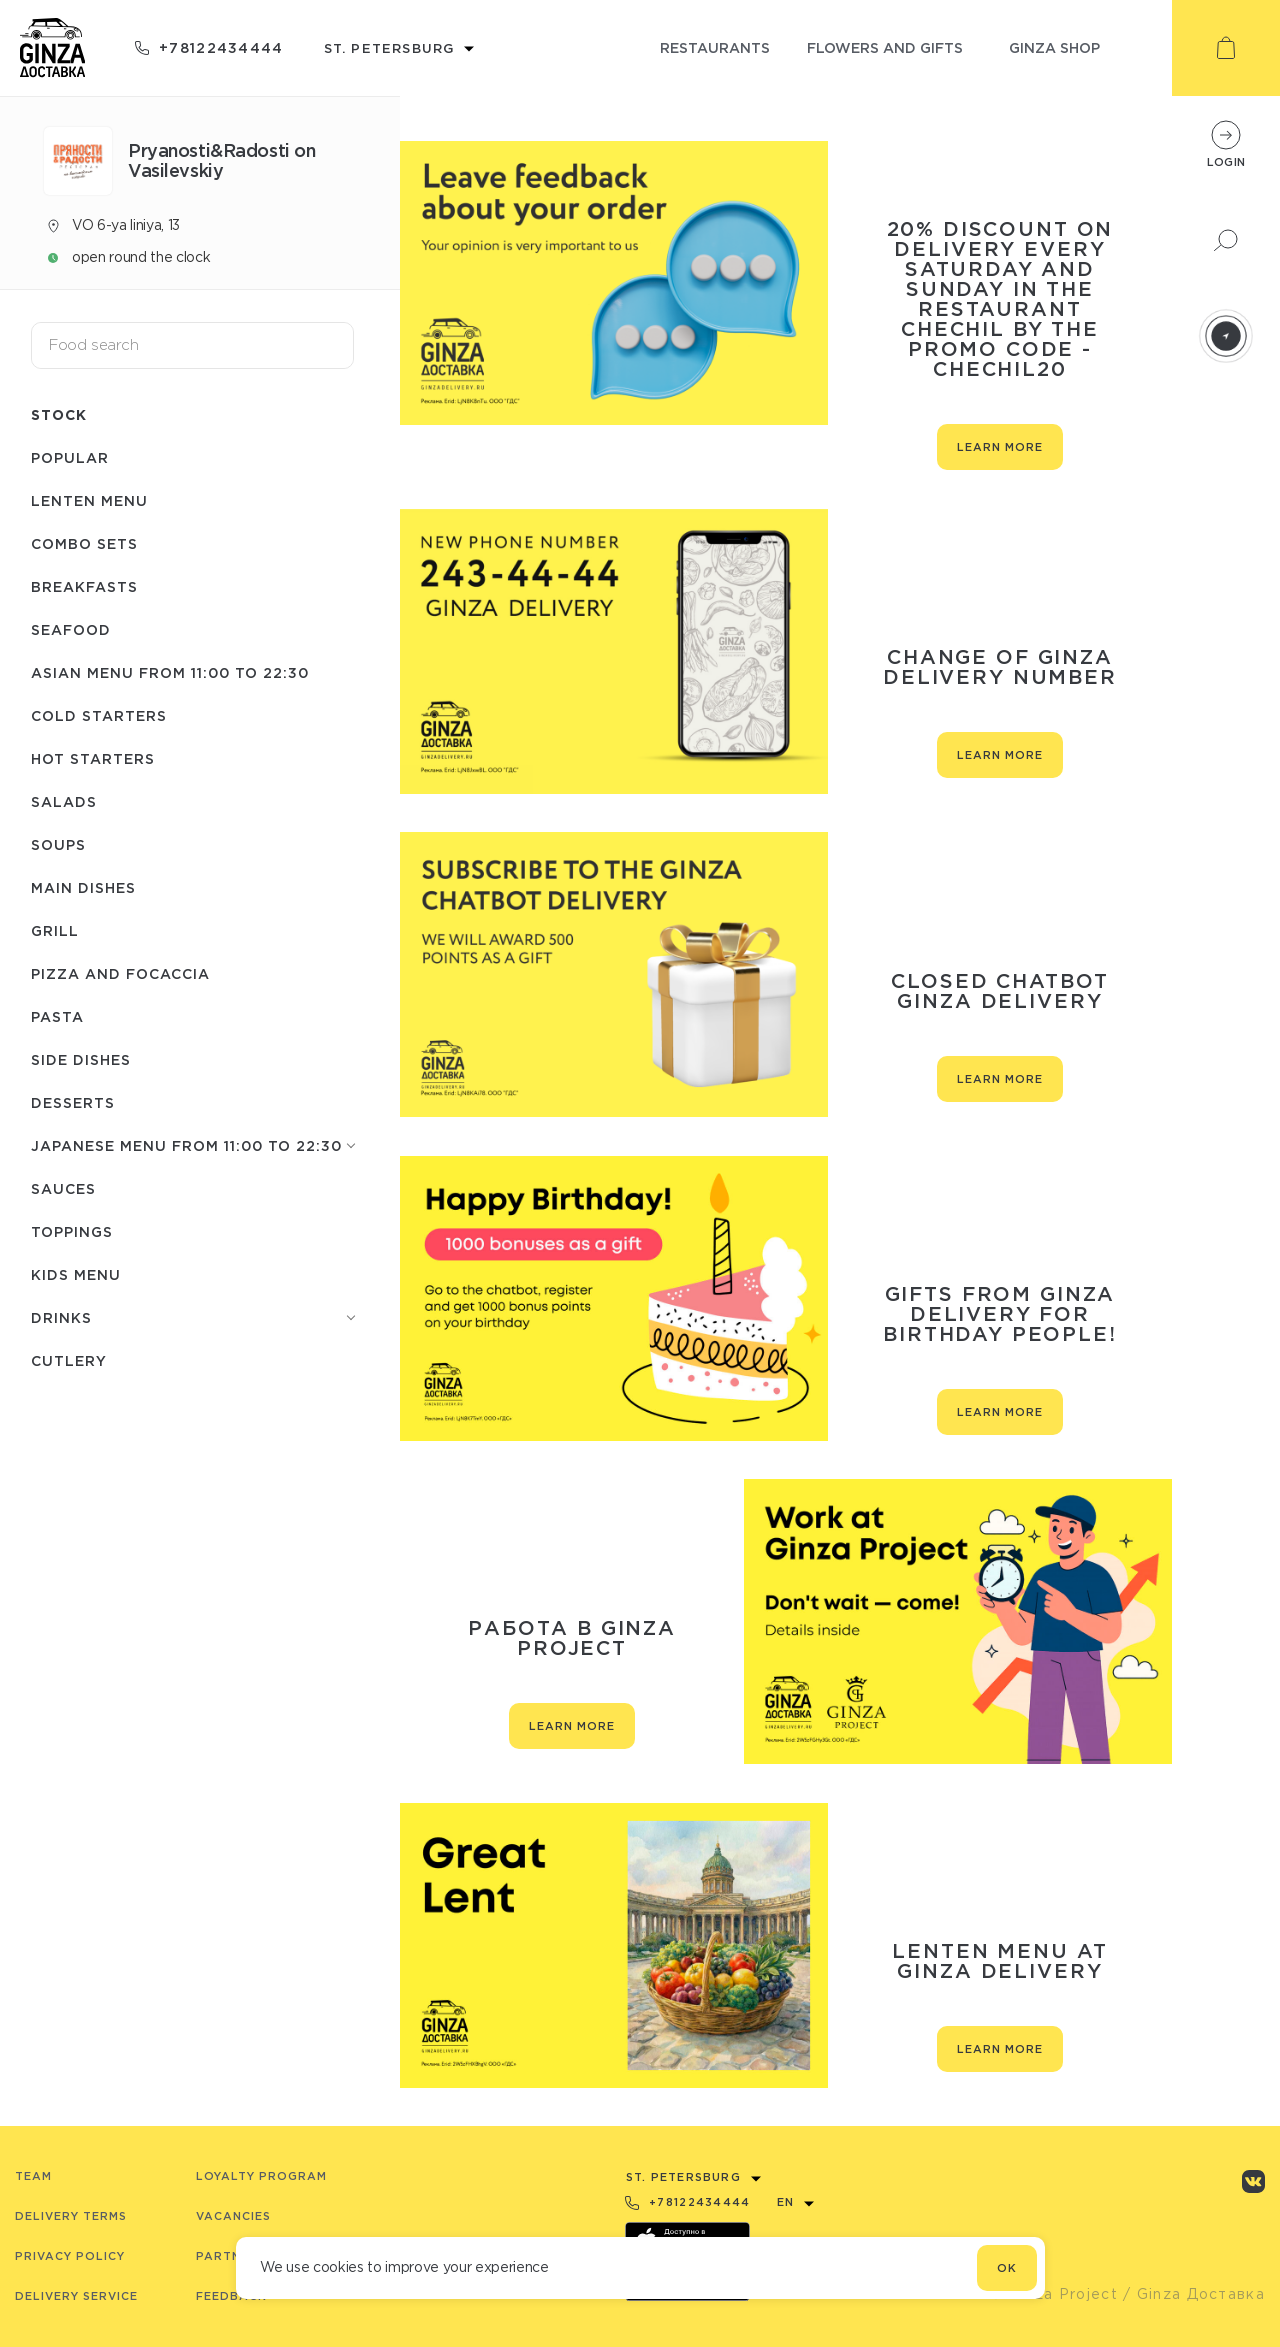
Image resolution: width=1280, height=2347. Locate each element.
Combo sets (84, 543)
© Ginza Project (1054, 2294)
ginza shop (1054, 47)
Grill (55, 930)
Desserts (73, 1102)
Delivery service (76, 2296)
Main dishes (83, 887)
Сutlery (69, 1360)
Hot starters (93, 758)
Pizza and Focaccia (120, 973)
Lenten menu (89, 500)
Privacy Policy (70, 2256)
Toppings (72, 1231)
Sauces (63, 1188)
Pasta (57, 1016)
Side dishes (81, 1059)
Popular (70, 457)
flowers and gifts (885, 47)
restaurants (715, 47)
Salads (64, 801)
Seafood (71, 629)
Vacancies (233, 2216)
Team (33, 2176)
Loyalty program (261, 2176)
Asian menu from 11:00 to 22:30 (170, 672)
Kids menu (76, 1274)
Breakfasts (84, 586)
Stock (59, 414)
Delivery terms (71, 2216)
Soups (58, 844)
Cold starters (99, 715)
